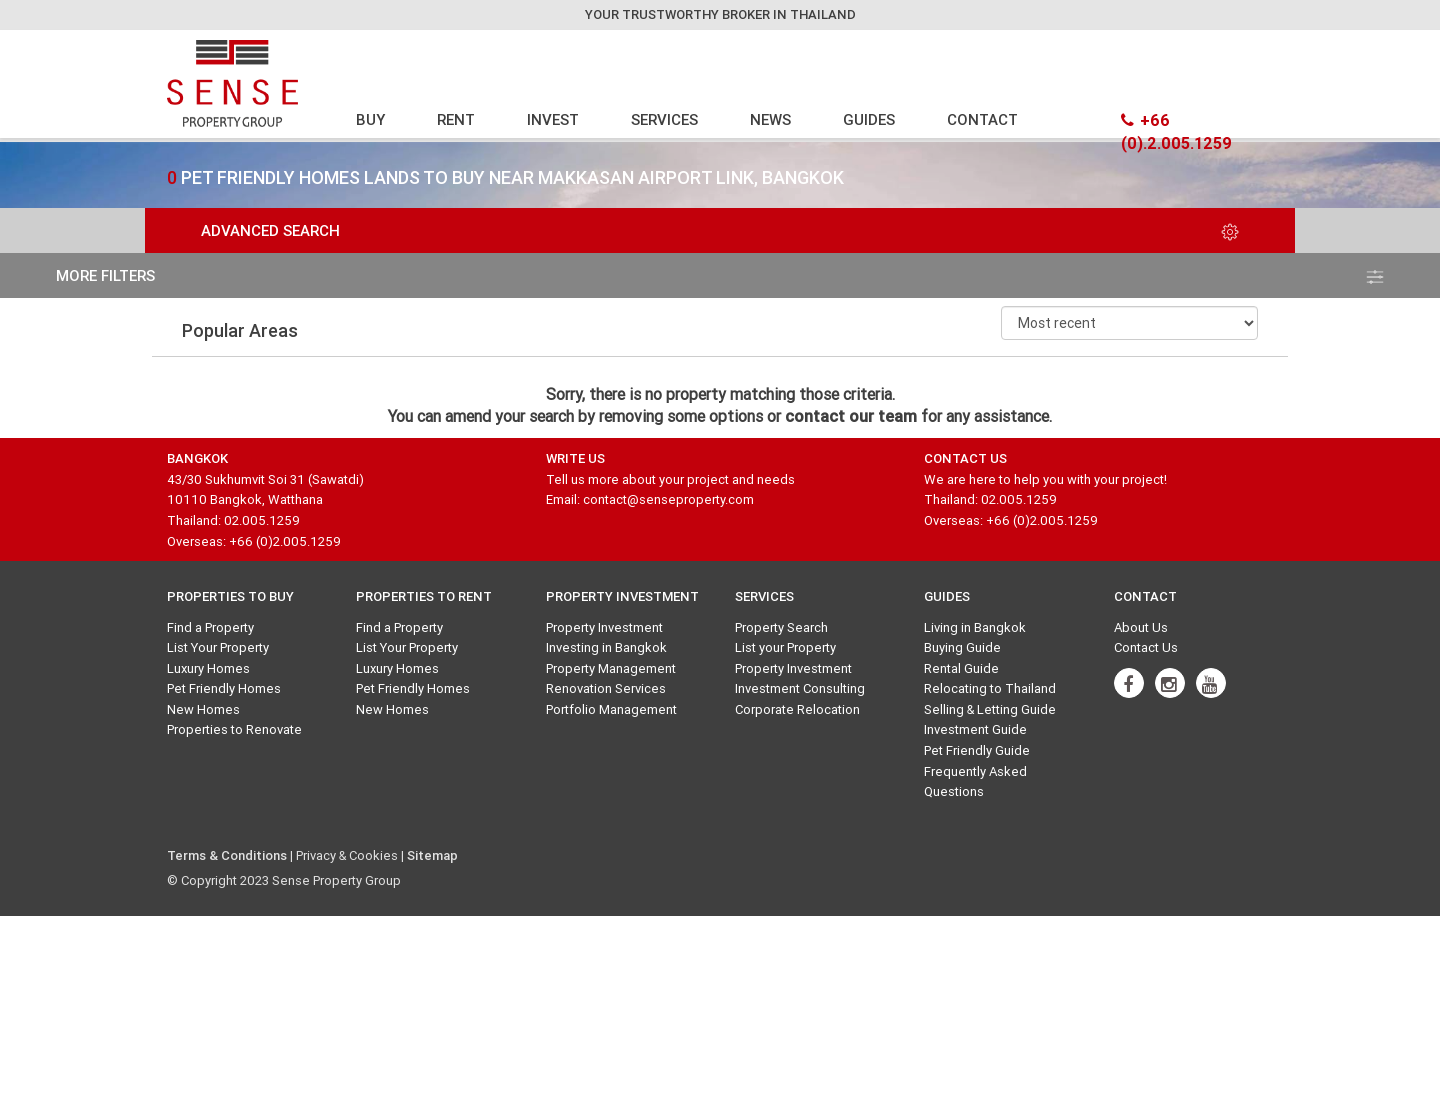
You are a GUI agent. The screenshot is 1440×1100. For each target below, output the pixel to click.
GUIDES (869, 119)
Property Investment (604, 627)
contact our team (851, 416)
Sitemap (432, 855)
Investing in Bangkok (606, 647)
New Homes (203, 709)
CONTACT (982, 119)
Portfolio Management (611, 709)
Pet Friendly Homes (224, 688)
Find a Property (210, 627)
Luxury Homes (208, 668)
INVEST (553, 119)
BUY (370, 119)
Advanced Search (720, 230)
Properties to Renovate (234, 729)
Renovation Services (606, 688)
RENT (456, 119)
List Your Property (218, 647)
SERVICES (664, 119)
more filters (720, 275)
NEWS (770, 119)
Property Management (611, 668)
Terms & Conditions (227, 855)
